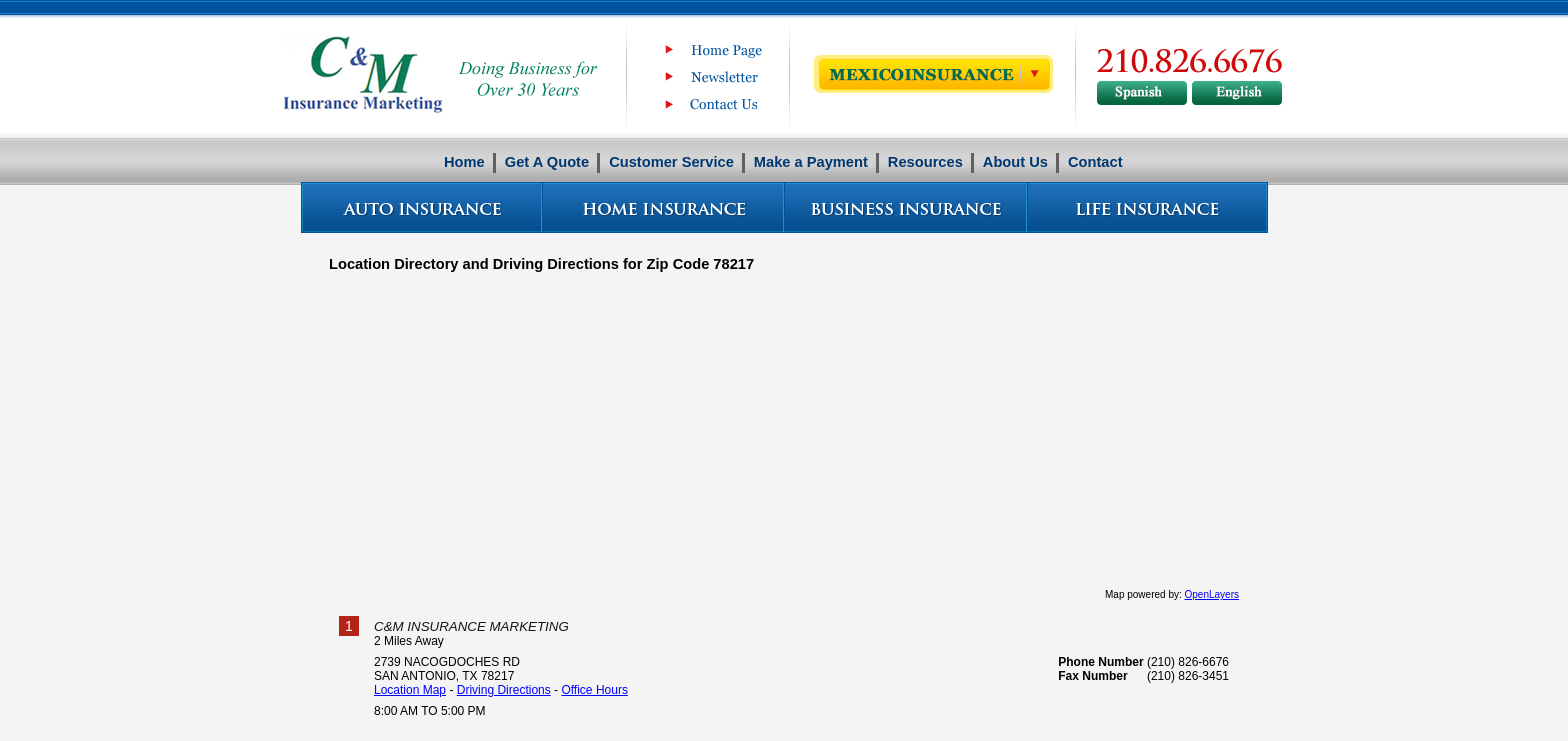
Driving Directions (504, 690)
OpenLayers (1212, 594)
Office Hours (594, 690)
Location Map (410, 690)
